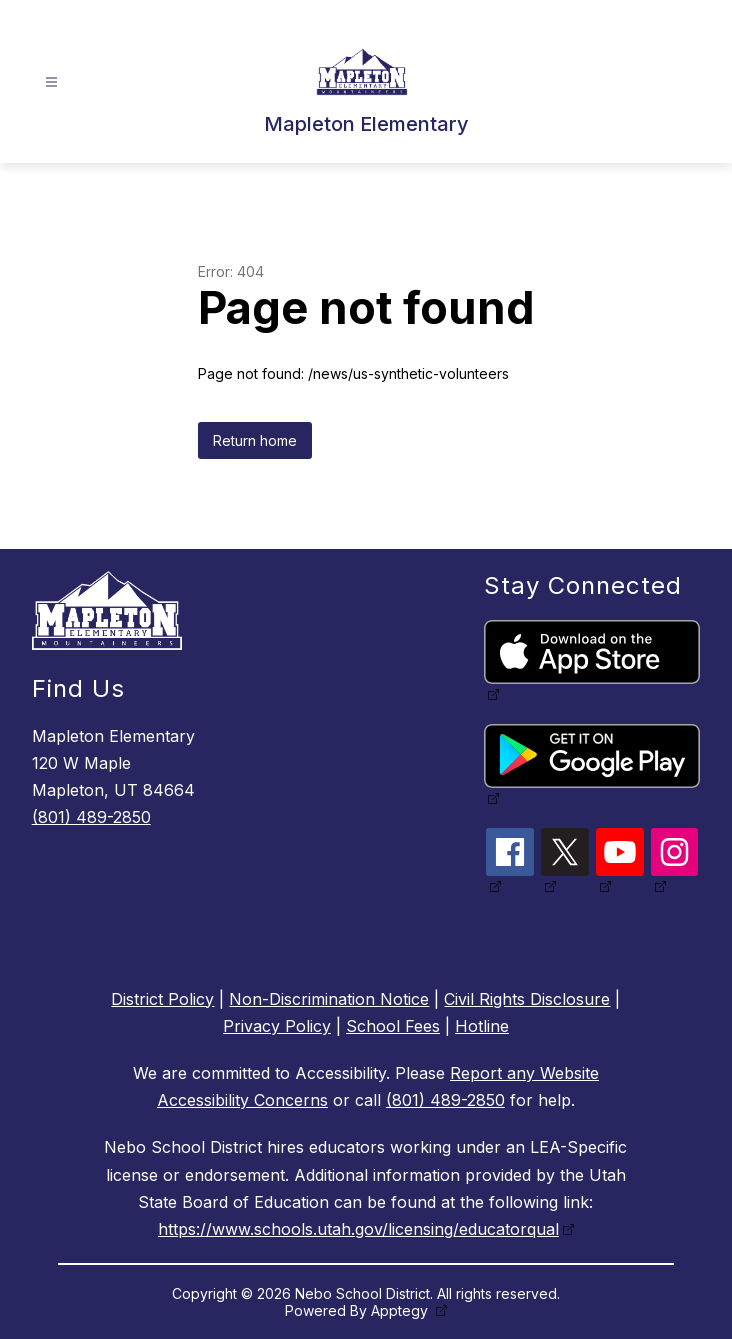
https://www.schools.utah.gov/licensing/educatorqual (358, 1229)
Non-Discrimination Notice (329, 999)
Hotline (482, 1026)
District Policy (162, 999)
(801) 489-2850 (91, 817)
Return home (255, 440)
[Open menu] (51, 82)
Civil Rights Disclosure (527, 999)
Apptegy (401, 1310)
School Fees (393, 1026)
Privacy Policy (277, 1026)
